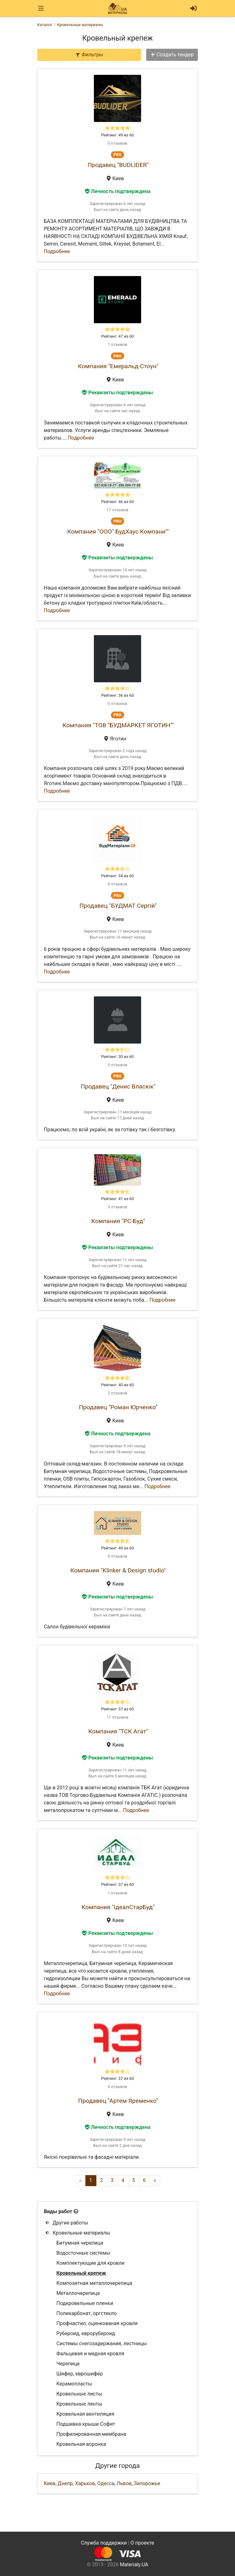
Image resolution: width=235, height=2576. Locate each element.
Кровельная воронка (81, 2444)
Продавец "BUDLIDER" (118, 165)
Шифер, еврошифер (79, 2374)
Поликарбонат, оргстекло (86, 2313)
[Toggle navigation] (40, 8)
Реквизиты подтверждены (117, 393)
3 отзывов (117, 1207)
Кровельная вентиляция (85, 2414)
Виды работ (58, 2211)
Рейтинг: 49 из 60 (117, 135)
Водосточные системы (83, 2253)
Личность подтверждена (118, 191)
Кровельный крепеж (81, 2273)
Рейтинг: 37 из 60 (117, 1709)
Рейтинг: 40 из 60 (117, 1384)
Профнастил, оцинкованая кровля (97, 2323)
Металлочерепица (78, 2293)
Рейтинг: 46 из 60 (117, 501)
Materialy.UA (134, 2565)
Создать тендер (172, 55)
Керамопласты (74, 2384)
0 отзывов (117, 143)
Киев (49, 2483)
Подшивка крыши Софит (85, 2424)
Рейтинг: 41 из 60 (117, 1198)
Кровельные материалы (77, 2233)
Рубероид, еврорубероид (85, 2333)
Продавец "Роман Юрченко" (118, 1407)
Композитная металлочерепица (94, 2283)
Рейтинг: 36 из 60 (117, 695)
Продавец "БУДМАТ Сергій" (118, 905)
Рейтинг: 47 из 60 (117, 336)
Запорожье (147, 2483)
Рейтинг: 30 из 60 (117, 1056)
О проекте (142, 2543)
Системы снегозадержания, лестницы (101, 2343)
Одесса (105, 2483)
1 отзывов (117, 344)
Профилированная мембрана (91, 2434)
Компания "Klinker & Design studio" (118, 1570)
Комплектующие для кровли (90, 2263)
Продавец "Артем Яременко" (118, 2100)
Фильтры (89, 55)
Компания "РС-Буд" (118, 1221)
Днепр (65, 2483)
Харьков (85, 2483)
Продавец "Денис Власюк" (118, 1086)
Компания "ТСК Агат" (118, 1731)
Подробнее (57, 251)
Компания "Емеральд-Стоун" (118, 366)
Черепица (68, 2364)
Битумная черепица (79, 2243)
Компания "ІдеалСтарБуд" (118, 1907)
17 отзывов (117, 509)
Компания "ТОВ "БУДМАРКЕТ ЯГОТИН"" (118, 725)
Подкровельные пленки (84, 2303)
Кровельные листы (79, 2394)
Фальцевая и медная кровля (90, 2354)
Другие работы (66, 2223)
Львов (124, 2483)
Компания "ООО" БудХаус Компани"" (118, 531)
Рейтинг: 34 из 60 (117, 875)
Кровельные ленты (79, 2404)
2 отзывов (117, 1393)
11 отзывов (117, 1717)
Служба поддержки (104, 2543)
